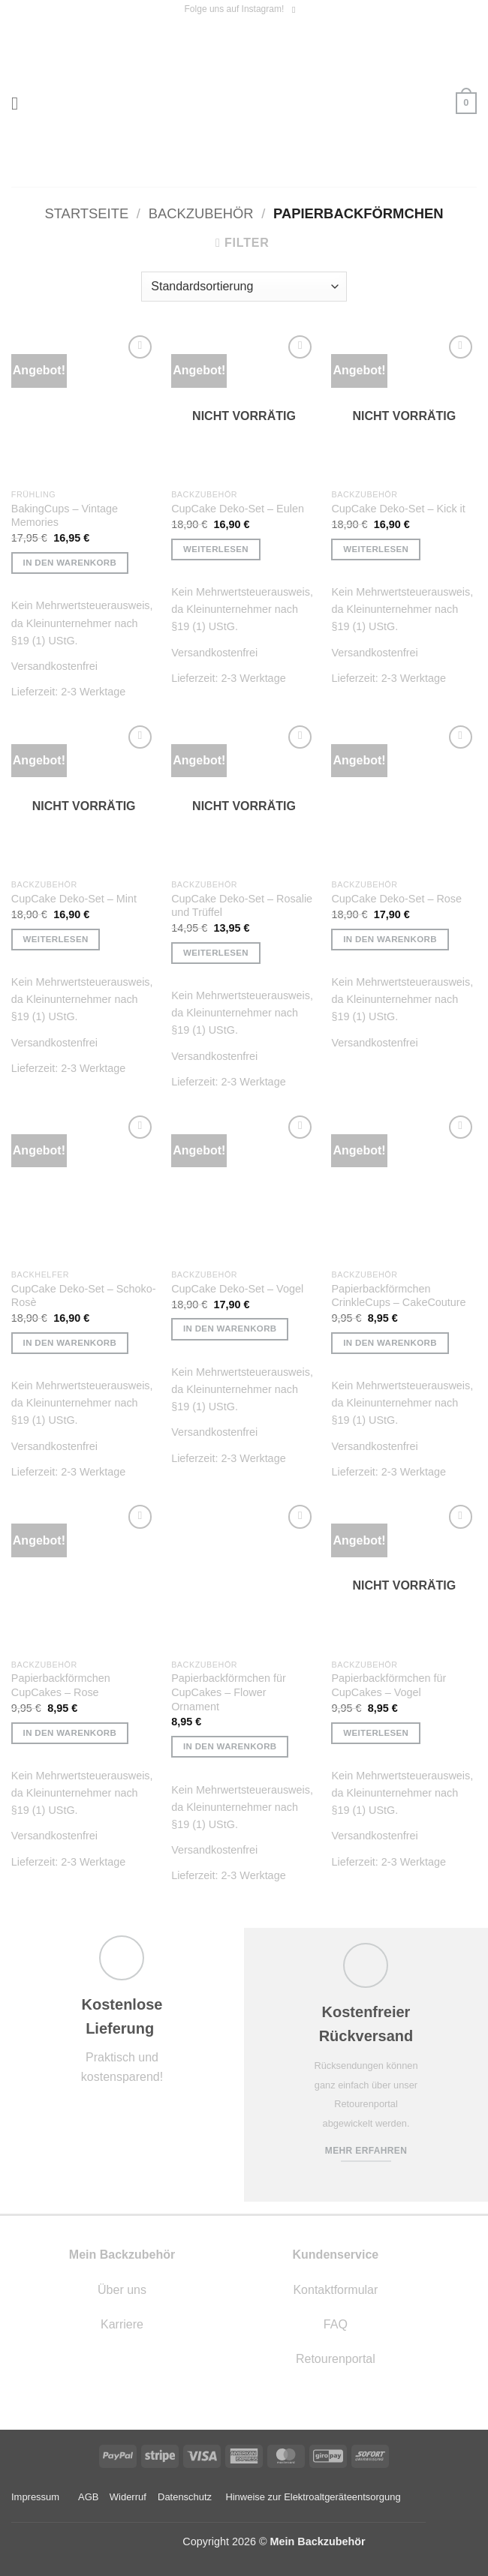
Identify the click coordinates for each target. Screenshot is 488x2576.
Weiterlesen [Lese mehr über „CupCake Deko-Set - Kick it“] (375, 549)
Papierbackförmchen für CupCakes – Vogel (388, 1685)
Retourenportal (335, 2358)
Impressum (35, 2496)
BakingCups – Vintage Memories (64, 516)
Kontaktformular (335, 2289)
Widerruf (128, 2496)
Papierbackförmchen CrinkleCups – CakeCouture (398, 1296)
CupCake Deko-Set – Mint (74, 899)
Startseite (86, 213)
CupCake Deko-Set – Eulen (237, 509)
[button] (20, 103)
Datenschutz (185, 2496)
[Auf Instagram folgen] (296, 10)
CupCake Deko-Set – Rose (396, 899)
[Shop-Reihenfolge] (243, 287)
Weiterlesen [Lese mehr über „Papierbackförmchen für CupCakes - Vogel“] (375, 1732)
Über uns (122, 2289)
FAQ (336, 2324)
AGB (88, 2496)
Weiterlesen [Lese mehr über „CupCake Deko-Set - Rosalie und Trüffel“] (216, 952)
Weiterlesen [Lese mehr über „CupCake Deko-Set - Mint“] (56, 939)
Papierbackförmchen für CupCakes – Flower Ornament (228, 1692)
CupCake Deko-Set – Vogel (237, 1289)
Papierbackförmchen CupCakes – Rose (60, 1685)
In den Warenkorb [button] (70, 562)
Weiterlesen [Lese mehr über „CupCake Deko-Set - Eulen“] (216, 549)
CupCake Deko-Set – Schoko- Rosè (83, 1296)
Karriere (122, 2324)
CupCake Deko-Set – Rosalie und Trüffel (241, 906)
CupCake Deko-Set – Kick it (398, 509)
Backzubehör (201, 213)
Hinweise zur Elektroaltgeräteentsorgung (314, 2496)
